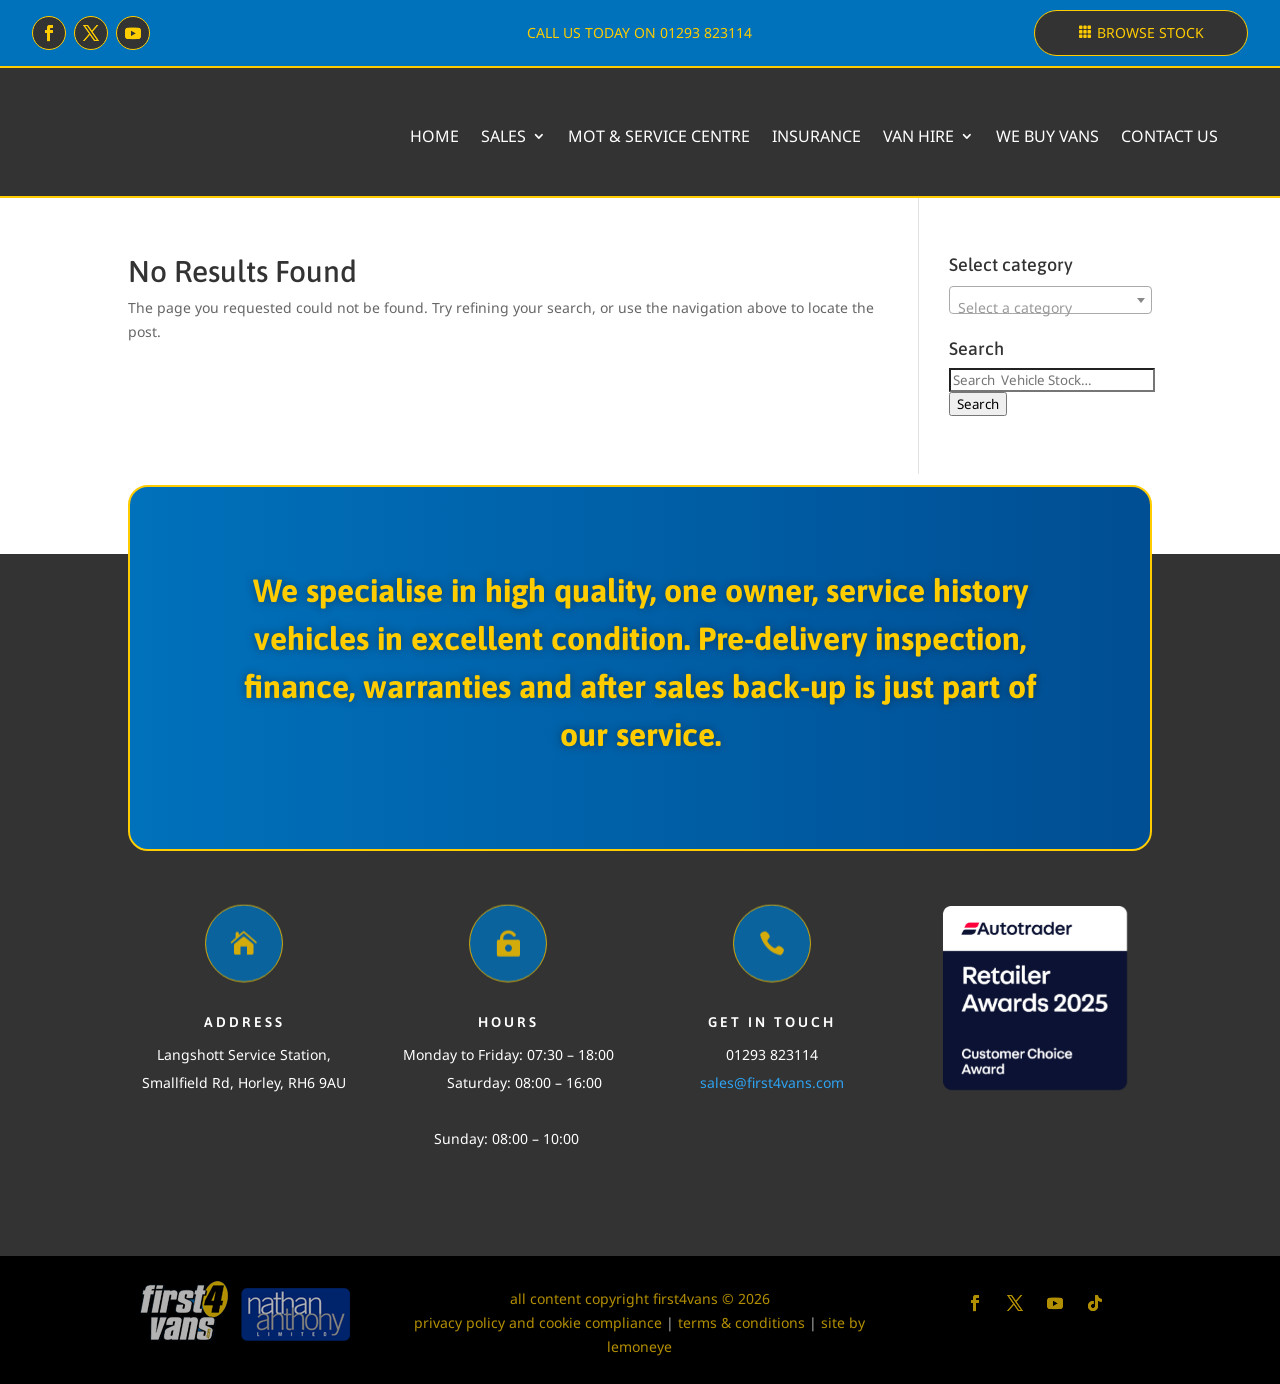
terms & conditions (741, 1322)
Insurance (816, 136)
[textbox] (1050, 308)
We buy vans (1047, 136)
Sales (503, 136)
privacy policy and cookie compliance (538, 1322)
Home (434, 136)
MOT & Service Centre (659, 136)
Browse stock (1150, 32)
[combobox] (1050, 300)
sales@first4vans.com (772, 1082)
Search (978, 404)
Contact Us (1169, 136)
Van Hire (918, 136)
